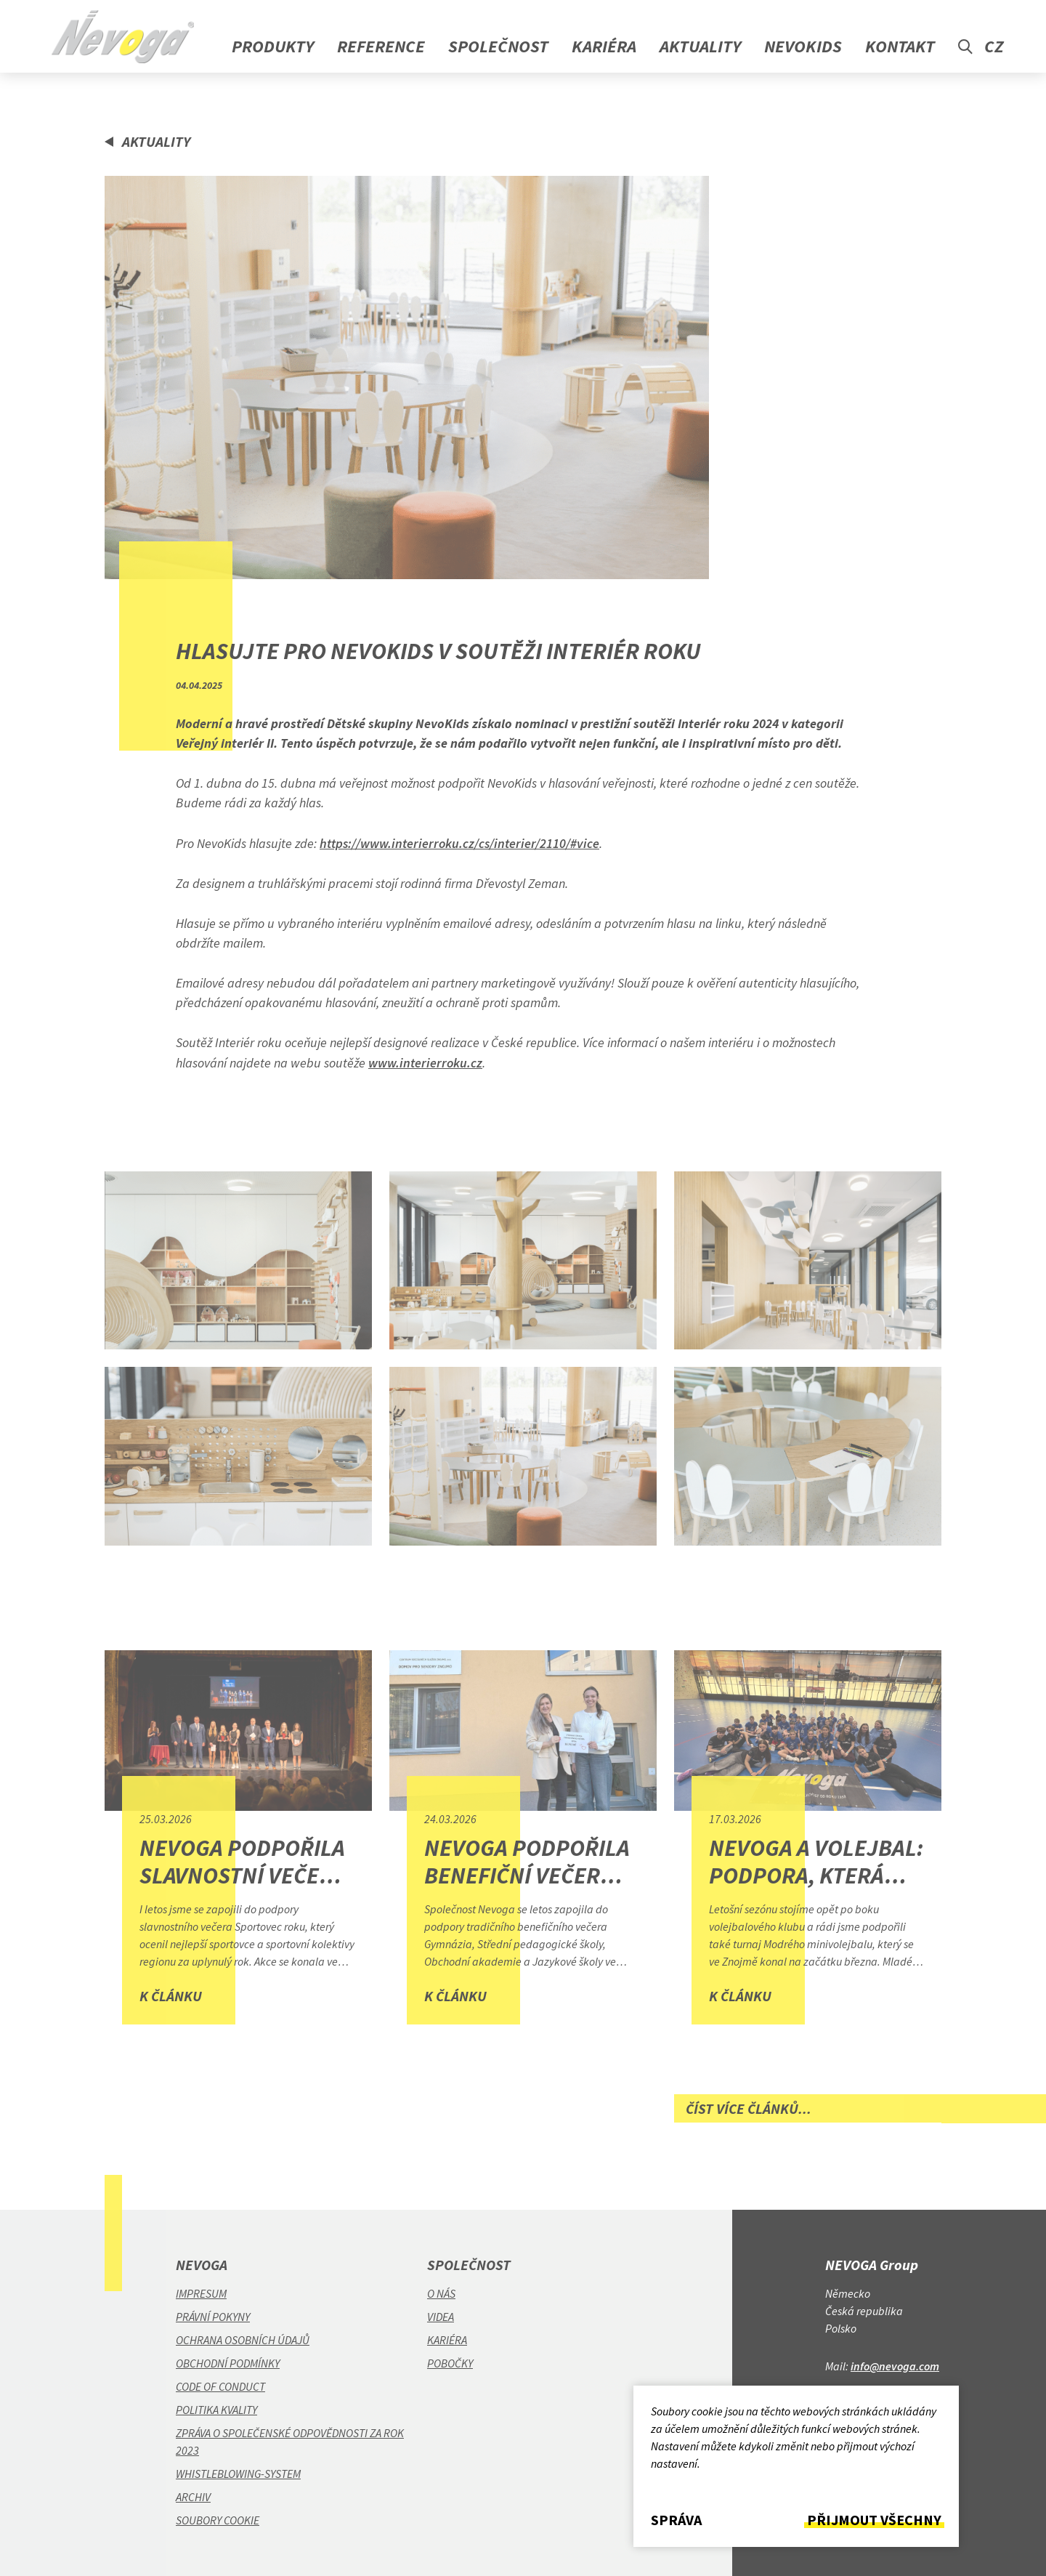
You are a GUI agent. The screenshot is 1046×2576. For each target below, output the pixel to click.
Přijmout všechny (874, 2520)
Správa (676, 2520)
